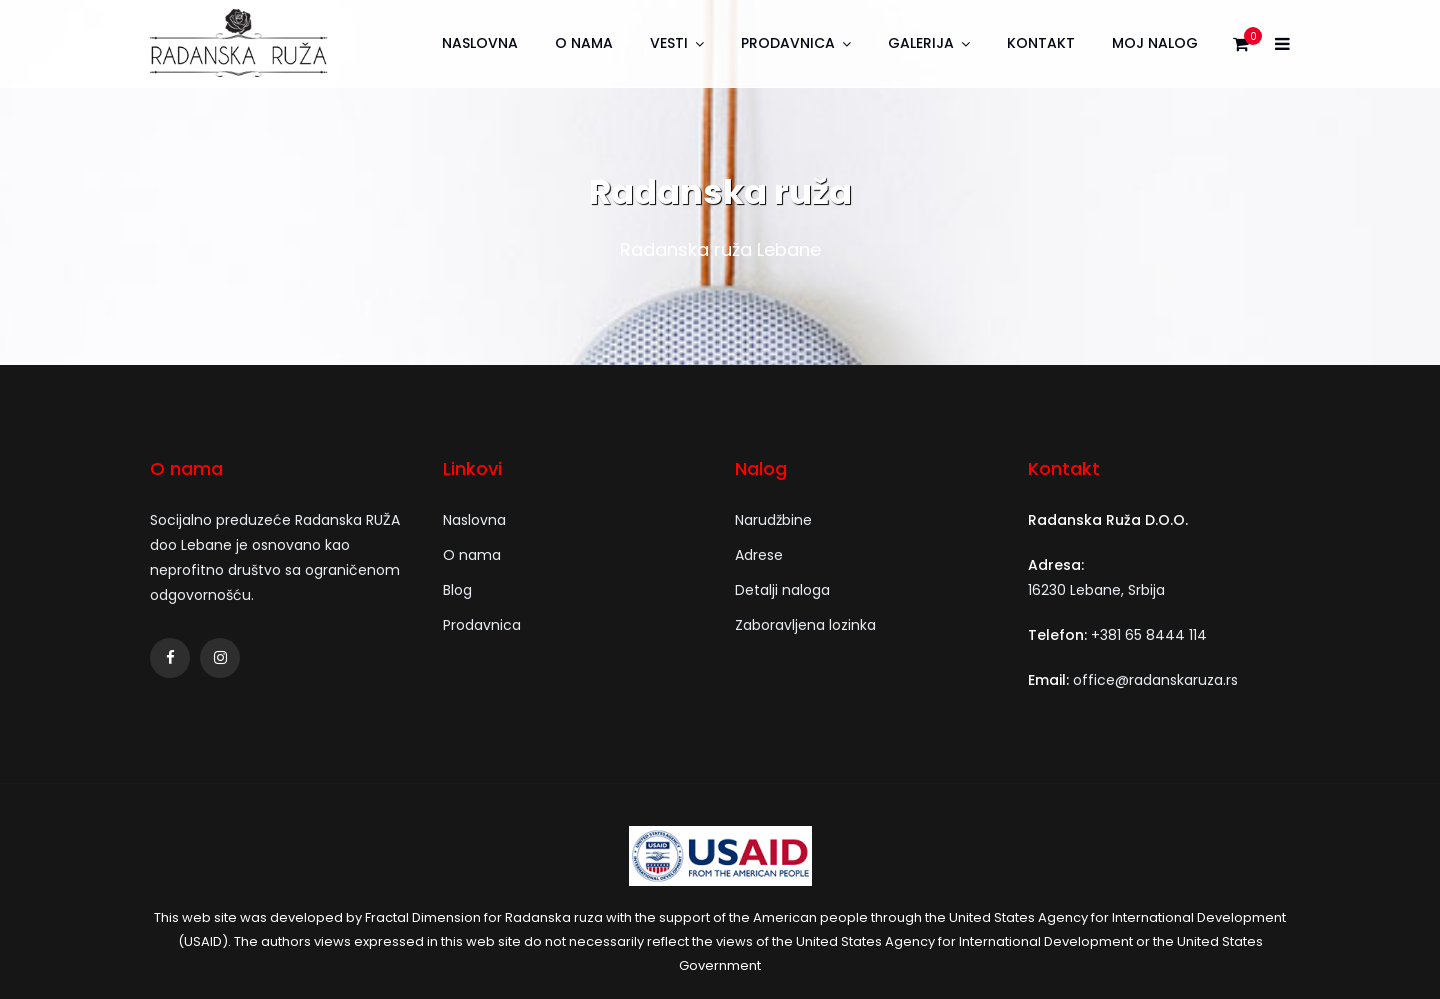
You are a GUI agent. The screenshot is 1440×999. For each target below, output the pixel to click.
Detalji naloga (782, 590)
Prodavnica (788, 43)
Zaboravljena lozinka (805, 625)
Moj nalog (1155, 43)
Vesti (669, 43)
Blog (457, 590)
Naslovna (480, 43)
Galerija (921, 43)
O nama (584, 43)
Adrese (759, 555)
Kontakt (1041, 43)
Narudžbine (773, 520)
